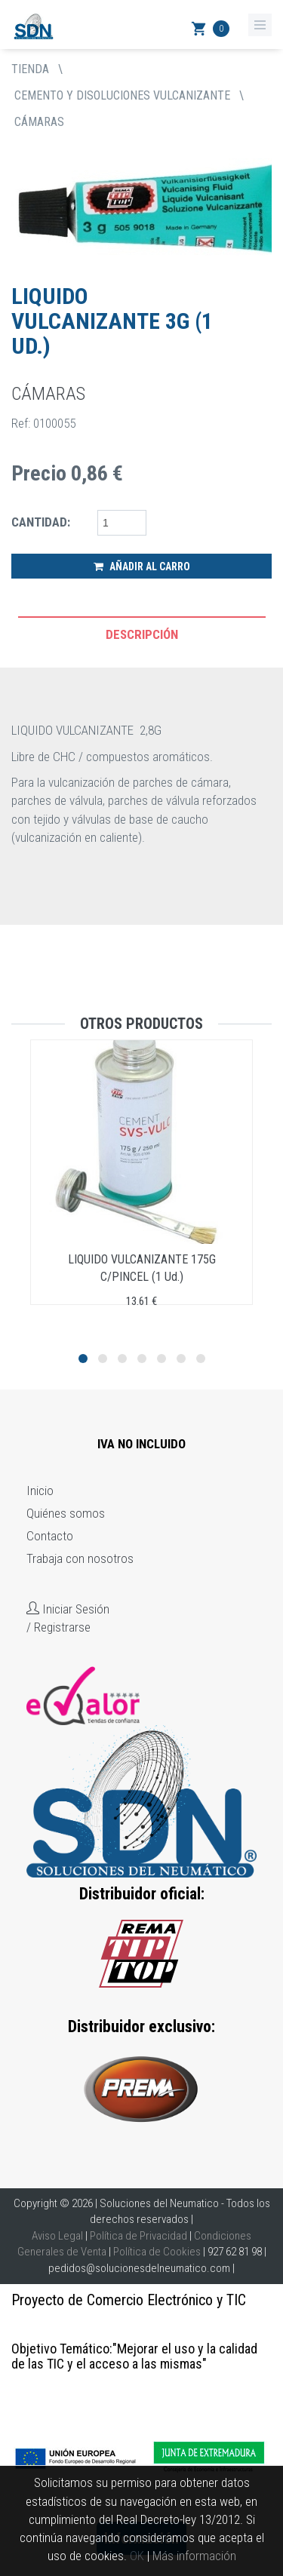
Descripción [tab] (142, 634)
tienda (30, 69)
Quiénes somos (65, 1513)
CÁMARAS (39, 122)
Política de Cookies (157, 2251)
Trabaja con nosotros (80, 1558)
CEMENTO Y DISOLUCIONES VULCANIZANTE (122, 95)
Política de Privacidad (138, 2236)
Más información (194, 2555)
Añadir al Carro (142, 566)
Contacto (49, 1535)
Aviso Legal (57, 2236)
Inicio (40, 1490)
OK (137, 2555)
